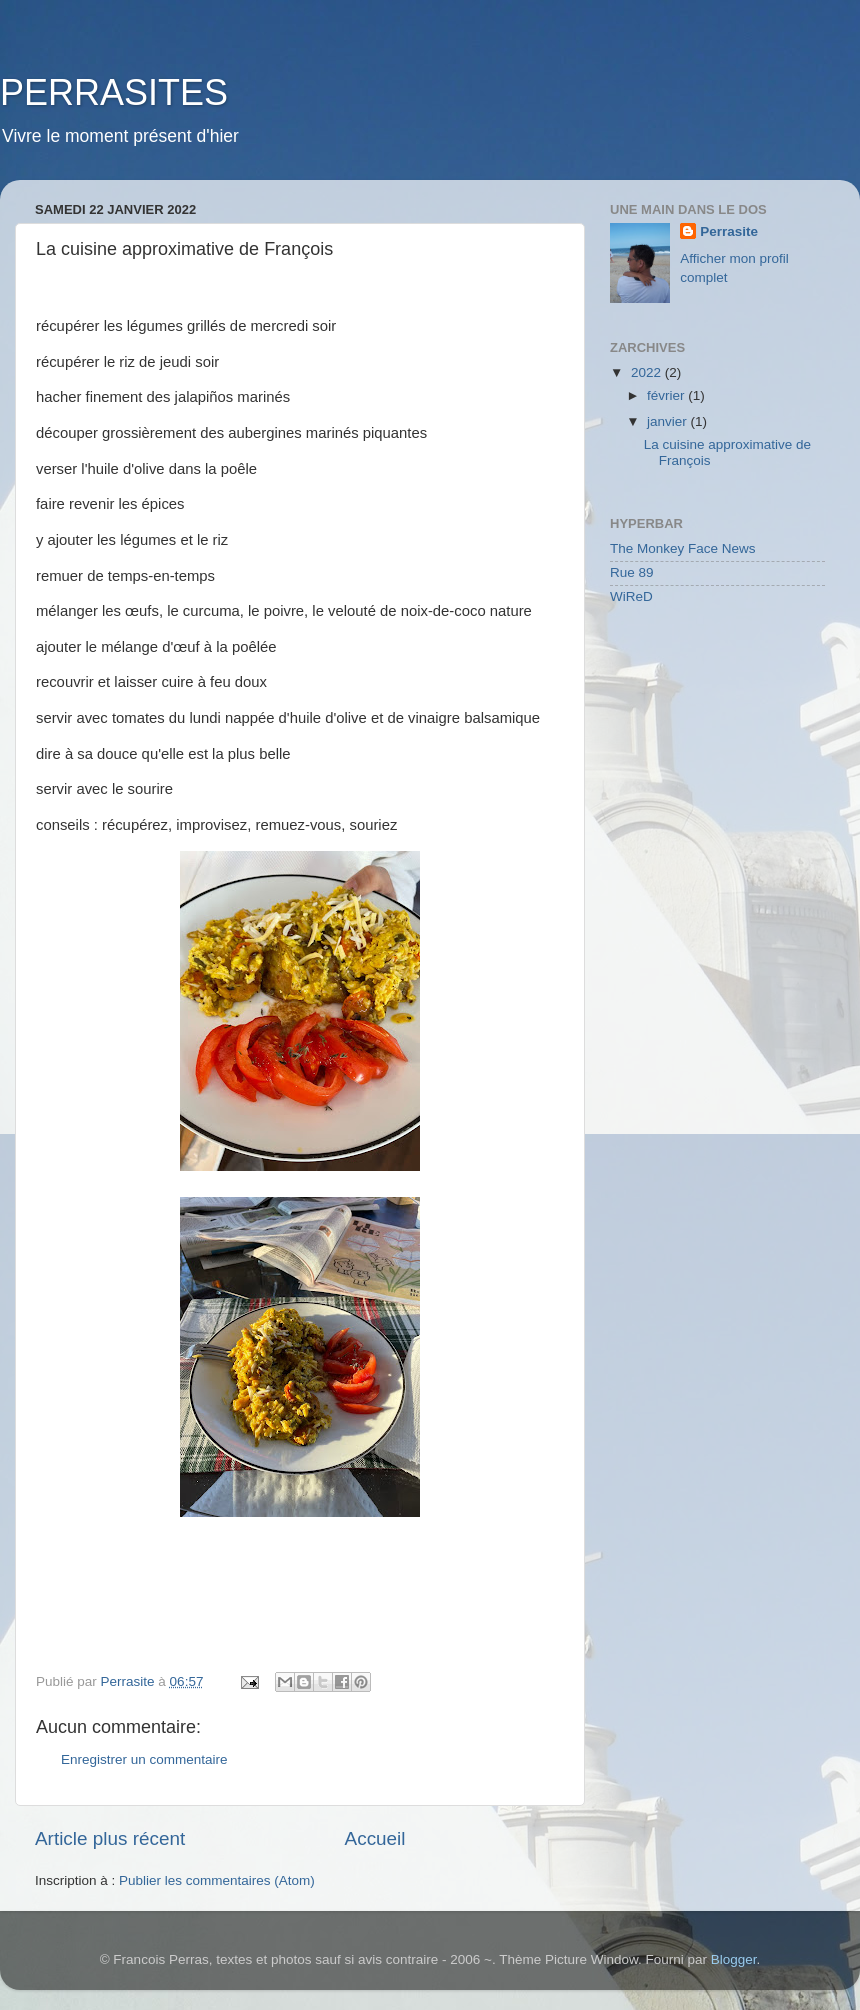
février (667, 395)
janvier (669, 421)
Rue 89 (632, 572)
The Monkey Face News (683, 548)
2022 (648, 372)
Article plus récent (110, 1838)
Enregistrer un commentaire (144, 1759)
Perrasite (729, 231)
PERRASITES (114, 92)
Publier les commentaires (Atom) (217, 1880)
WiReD (631, 596)
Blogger (734, 1959)
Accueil (375, 1838)
